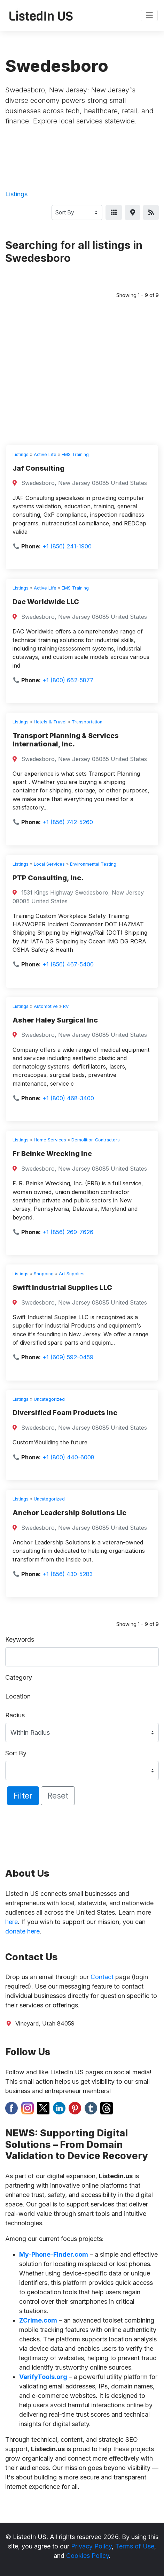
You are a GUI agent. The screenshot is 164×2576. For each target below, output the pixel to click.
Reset (57, 1795)
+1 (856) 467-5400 (68, 964)
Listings (16, 194)
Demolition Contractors (95, 1139)
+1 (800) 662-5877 (67, 680)
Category (18, 1677)
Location (18, 1696)
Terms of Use (134, 2546)
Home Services (50, 1139)
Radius (15, 1715)
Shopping (44, 1273)
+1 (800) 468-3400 (68, 1098)
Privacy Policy (91, 2546)
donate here (22, 1931)
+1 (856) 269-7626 (67, 1232)
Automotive (46, 1006)
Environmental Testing (93, 864)
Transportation (87, 721)
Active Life (45, 454)
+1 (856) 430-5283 (67, 1574)
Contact (102, 1977)
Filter (23, 1795)
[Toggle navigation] (149, 16)
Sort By (15, 1753)
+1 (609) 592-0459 (67, 1357)
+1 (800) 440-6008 (68, 1457)
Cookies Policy (87, 2555)
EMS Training (75, 454)
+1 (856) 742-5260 (67, 822)
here (11, 1921)
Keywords (19, 1639)
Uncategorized (49, 1399)
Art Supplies (72, 1273)
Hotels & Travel (50, 721)
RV (66, 1006)
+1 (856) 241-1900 (67, 546)
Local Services (49, 864)
